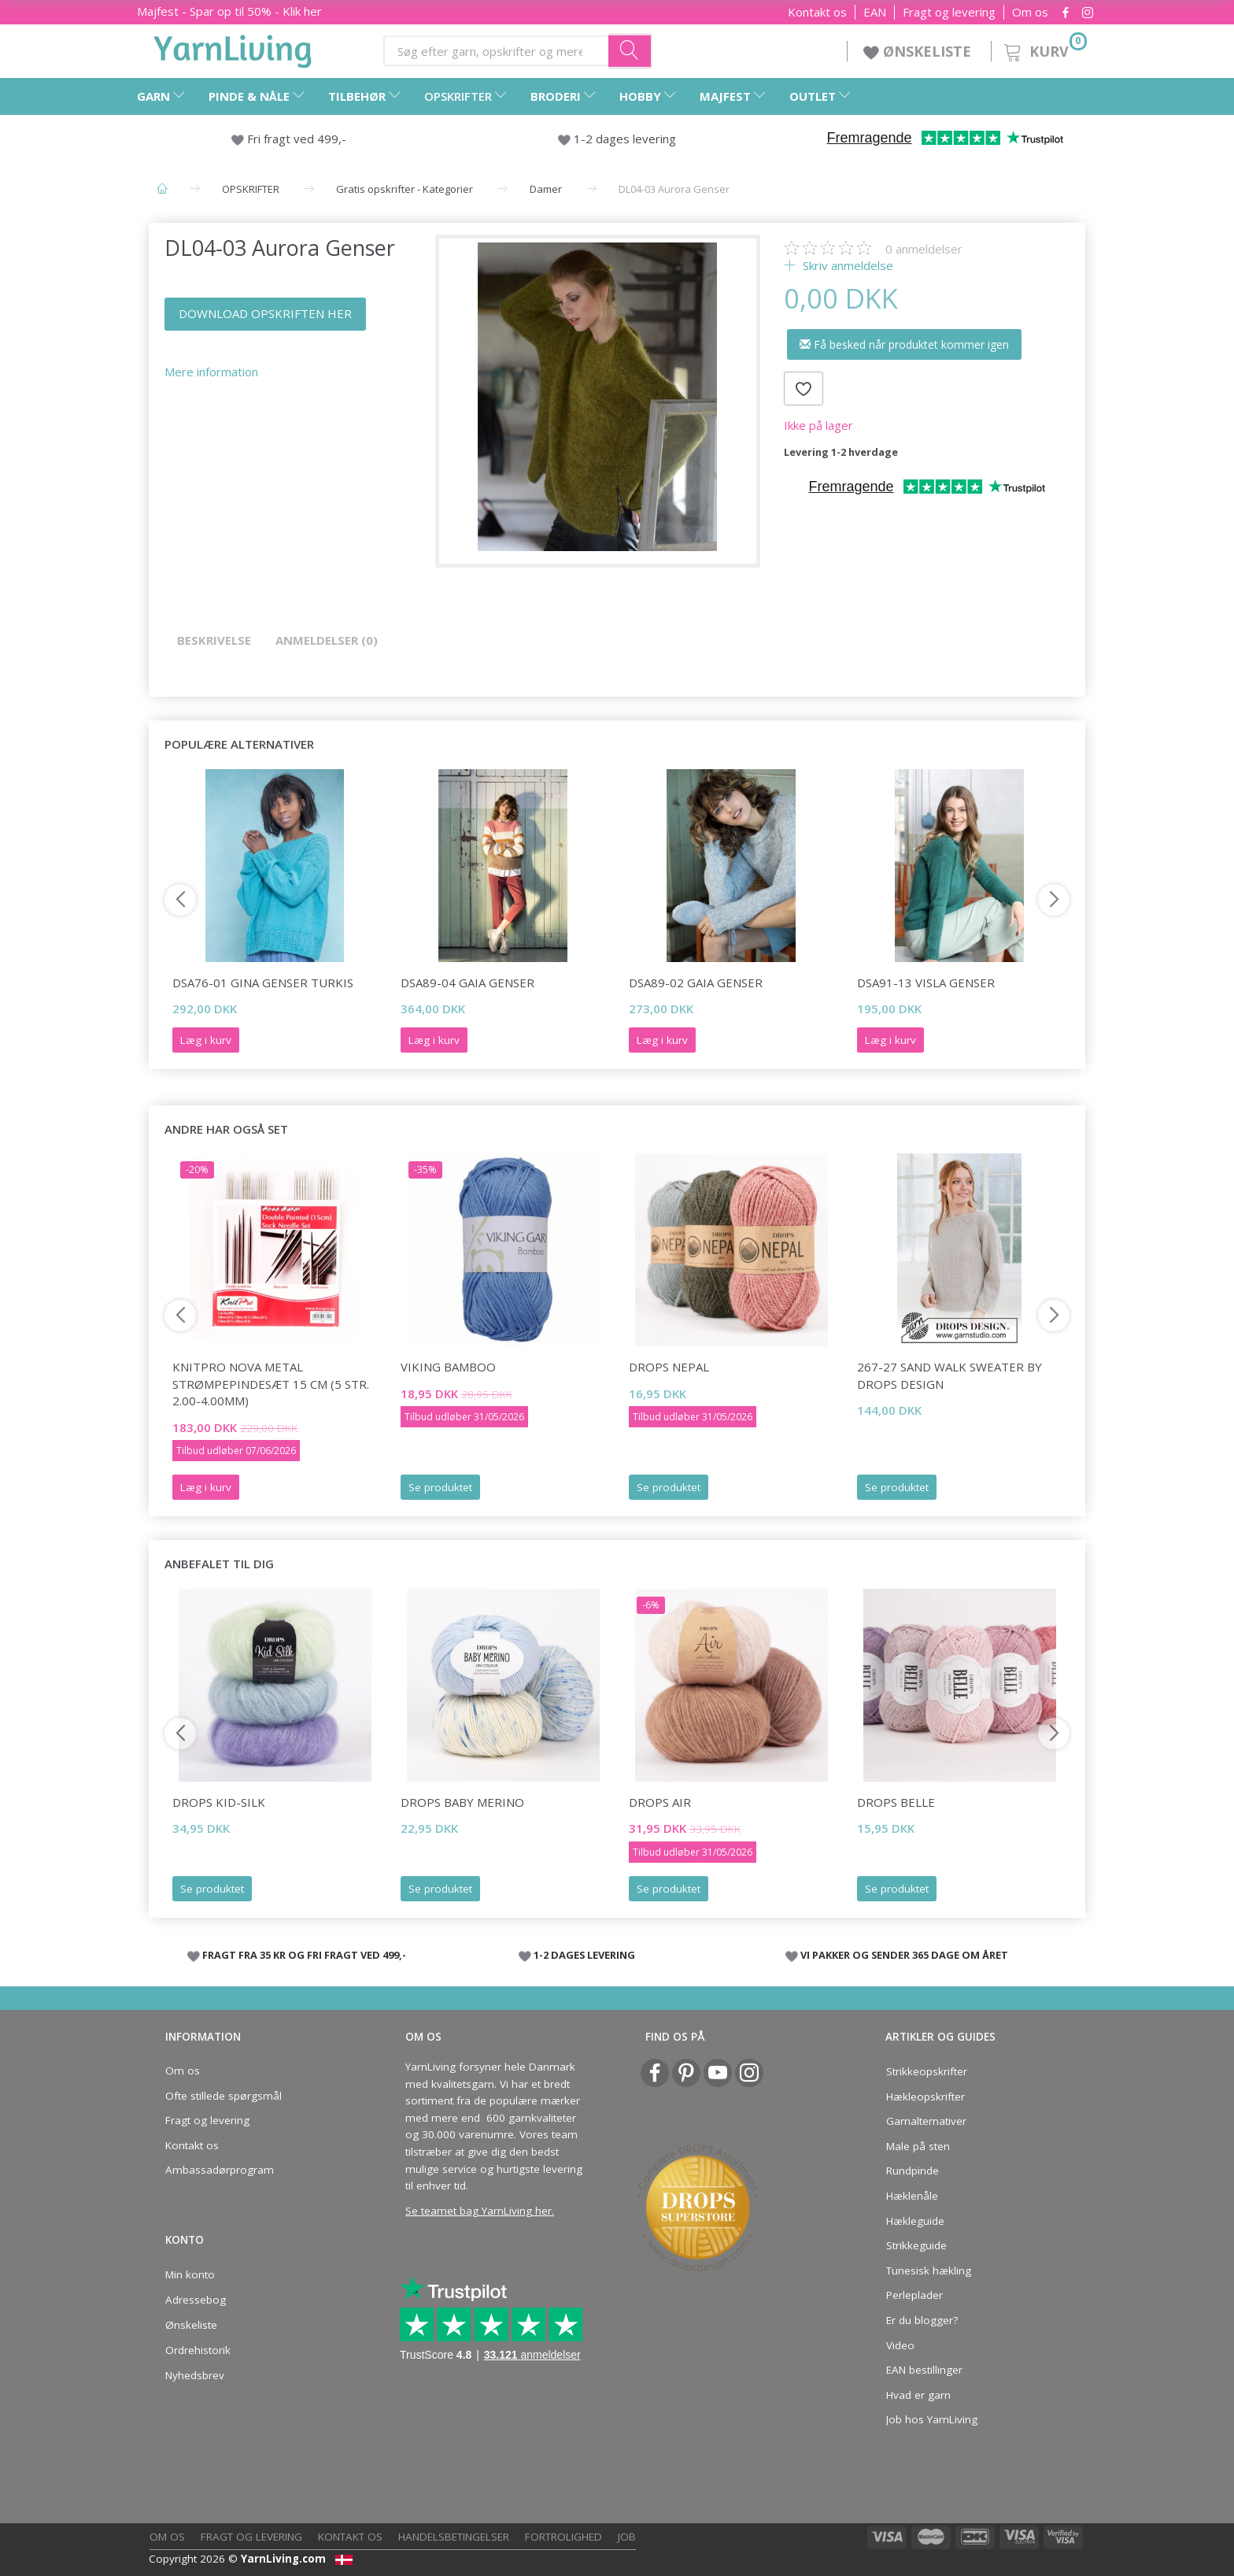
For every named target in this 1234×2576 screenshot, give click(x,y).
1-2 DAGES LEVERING (584, 1955)
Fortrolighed (563, 2537)
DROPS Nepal (669, 1367)
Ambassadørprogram (219, 2170)
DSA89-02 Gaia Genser (696, 982)
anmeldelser (923, 249)
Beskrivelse (214, 640)
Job (627, 2537)
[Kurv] (1044, 49)
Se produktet (440, 1487)
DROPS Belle (896, 1802)
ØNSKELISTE (919, 51)
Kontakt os (817, 12)
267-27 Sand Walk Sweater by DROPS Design (949, 1375)
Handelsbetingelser (453, 2537)
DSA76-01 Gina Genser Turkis (262, 982)
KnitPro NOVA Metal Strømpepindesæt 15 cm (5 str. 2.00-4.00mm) (270, 1383)
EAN (874, 12)
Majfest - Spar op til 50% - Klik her (229, 11)
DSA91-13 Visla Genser (926, 982)
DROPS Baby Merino (462, 1802)
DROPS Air (660, 1802)
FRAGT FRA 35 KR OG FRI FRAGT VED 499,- (304, 1955)
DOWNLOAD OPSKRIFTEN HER (265, 313)
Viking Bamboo (448, 1367)
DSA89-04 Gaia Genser (467, 982)
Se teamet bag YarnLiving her (478, 2211)
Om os (1030, 12)
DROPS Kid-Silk (218, 1802)
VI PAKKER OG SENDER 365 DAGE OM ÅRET (904, 1955)
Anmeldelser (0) (326, 640)
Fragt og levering (949, 12)
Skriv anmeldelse (846, 265)
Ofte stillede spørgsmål (223, 2096)
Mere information (211, 371)
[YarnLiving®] (233, 48)
